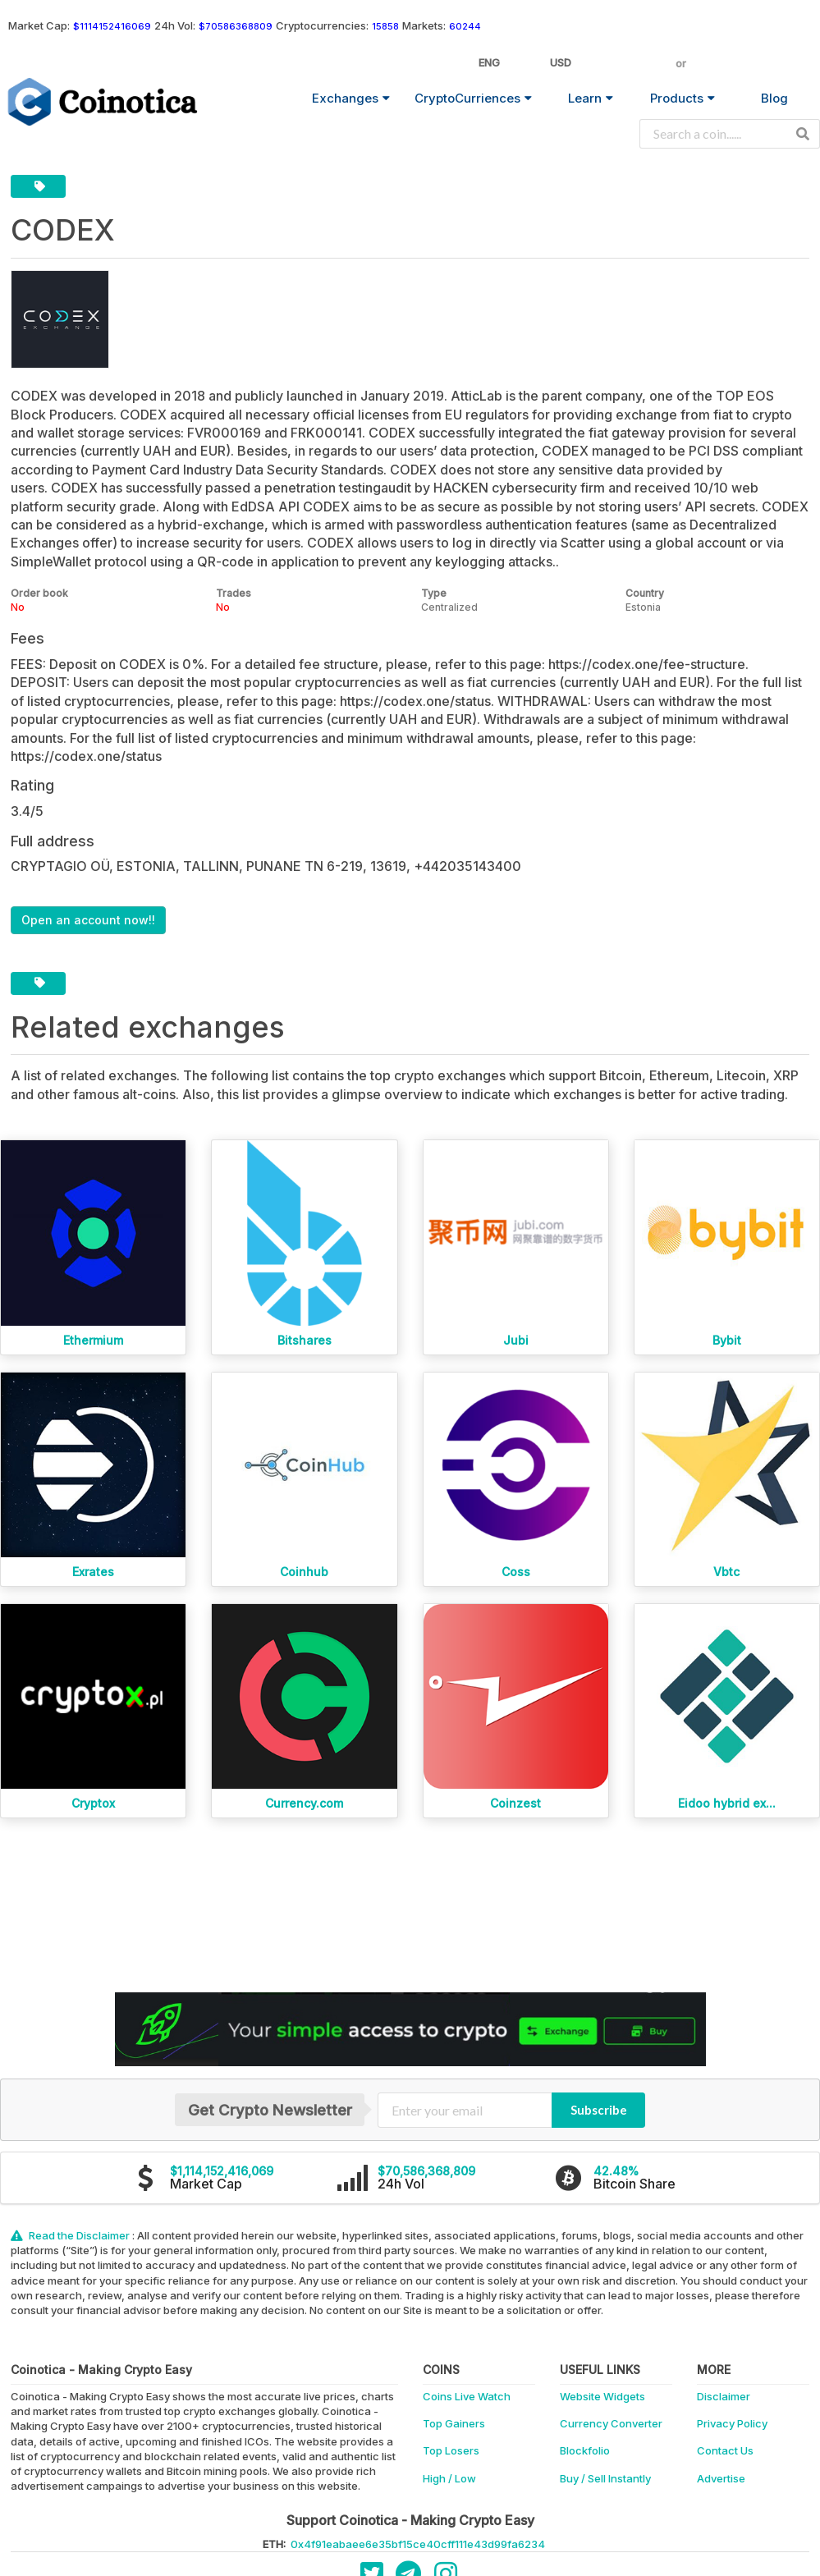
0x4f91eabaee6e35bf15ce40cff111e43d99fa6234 (417, 2544)
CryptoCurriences (473, 98)
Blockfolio (585, 2450)
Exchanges (351, 98)
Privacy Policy (732, 2423)
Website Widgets (602, 2396)
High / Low (449, 2478)
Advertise (721, 2478)
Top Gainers (454, 2423)
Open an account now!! (88, 920)
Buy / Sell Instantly (605, 2478)
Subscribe (598, 2109)
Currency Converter (611, 2423)
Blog (774, 98)
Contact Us (725, 2450)
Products (682, 98)
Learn (590, 98)
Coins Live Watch (467, 2396)
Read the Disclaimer (71, 2235)
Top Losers (451, 2450)
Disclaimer (723, 2396)
